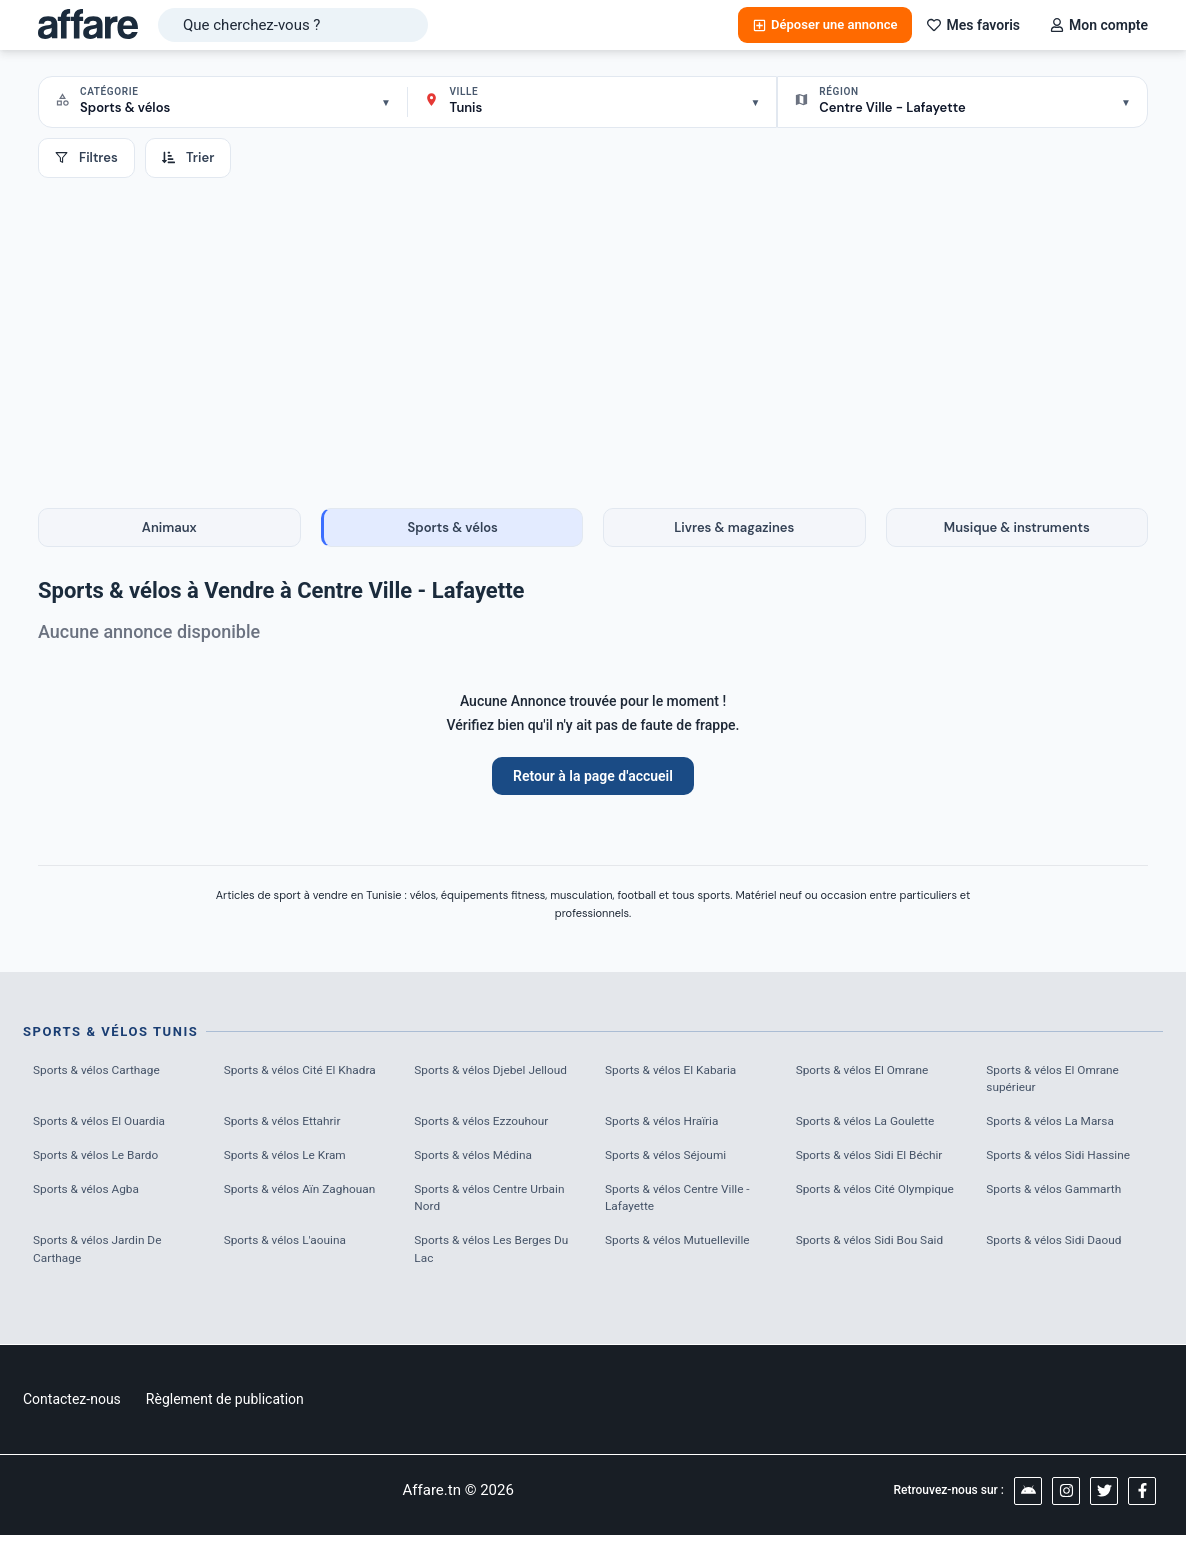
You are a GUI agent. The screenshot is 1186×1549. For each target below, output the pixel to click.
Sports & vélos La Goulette (872, 1126)
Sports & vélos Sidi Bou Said (877, 1252)
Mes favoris (973, 25)
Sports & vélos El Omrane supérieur (1059, 1081)
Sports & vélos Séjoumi (671, 1161)
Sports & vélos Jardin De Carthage (103, 1262)
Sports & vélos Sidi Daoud (1060, 1252)
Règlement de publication (225, 1413)
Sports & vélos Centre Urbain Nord (496, 1207)
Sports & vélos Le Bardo (102, 1161)
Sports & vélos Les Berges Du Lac (489, 1262)
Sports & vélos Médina (478, 1161)
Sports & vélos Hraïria (667, 1126)
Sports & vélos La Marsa (1056, 1126)
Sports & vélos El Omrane (869, 1071)
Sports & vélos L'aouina (291, 1252)
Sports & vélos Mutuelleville (684, 1252)
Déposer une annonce (825, 24)
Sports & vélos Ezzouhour (487, 1126)
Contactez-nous (72, 1413)
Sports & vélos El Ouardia (105, 1126)
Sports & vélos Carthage (102, 1071)
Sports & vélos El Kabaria (677, 1071)
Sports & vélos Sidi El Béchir (876, 1161)
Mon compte (1099, 25)
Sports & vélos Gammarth (1060, 1197)
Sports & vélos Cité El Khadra (285, 1081)
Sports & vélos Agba (91, 1197)
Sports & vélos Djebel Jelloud (475, 1081)
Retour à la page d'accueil (593, 776)
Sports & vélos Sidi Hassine (1065, 1161)
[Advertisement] (593, 328)
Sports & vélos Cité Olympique (850, 1207)
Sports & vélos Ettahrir (288, 1126)
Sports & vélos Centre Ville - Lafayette (684, 1207)
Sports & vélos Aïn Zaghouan (307, 1197)
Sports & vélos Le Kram (291, 1161)
